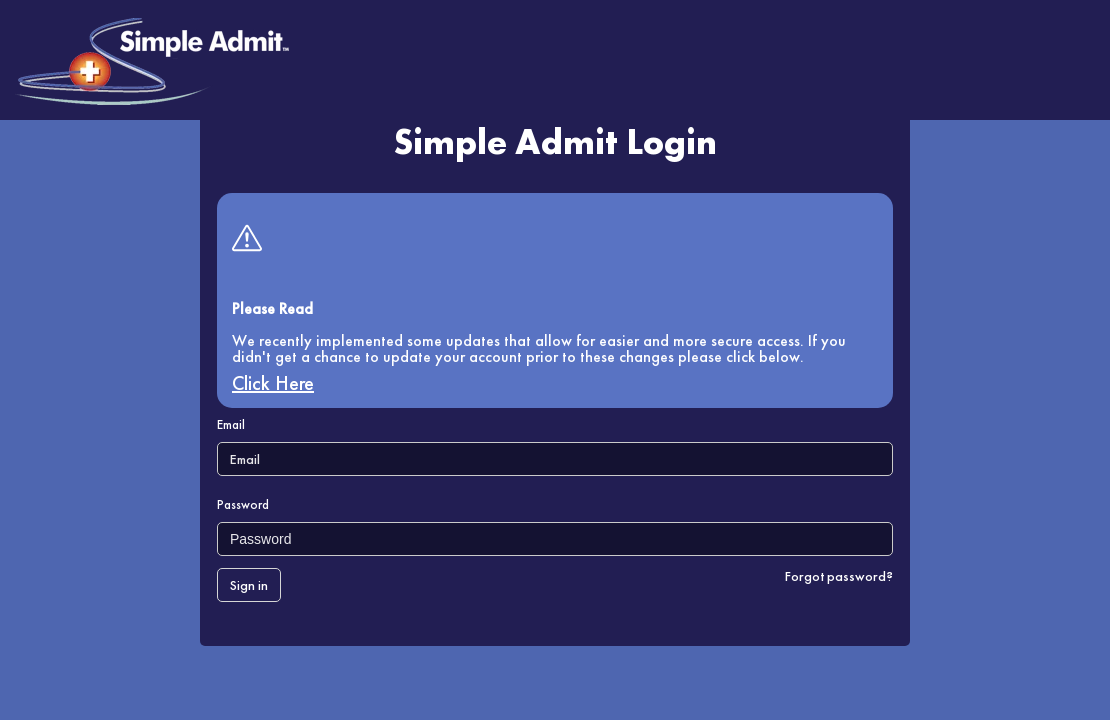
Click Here (273, 383)
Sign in (249, 585)
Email (231, 424)
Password (243, 504)
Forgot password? (839, 576)
